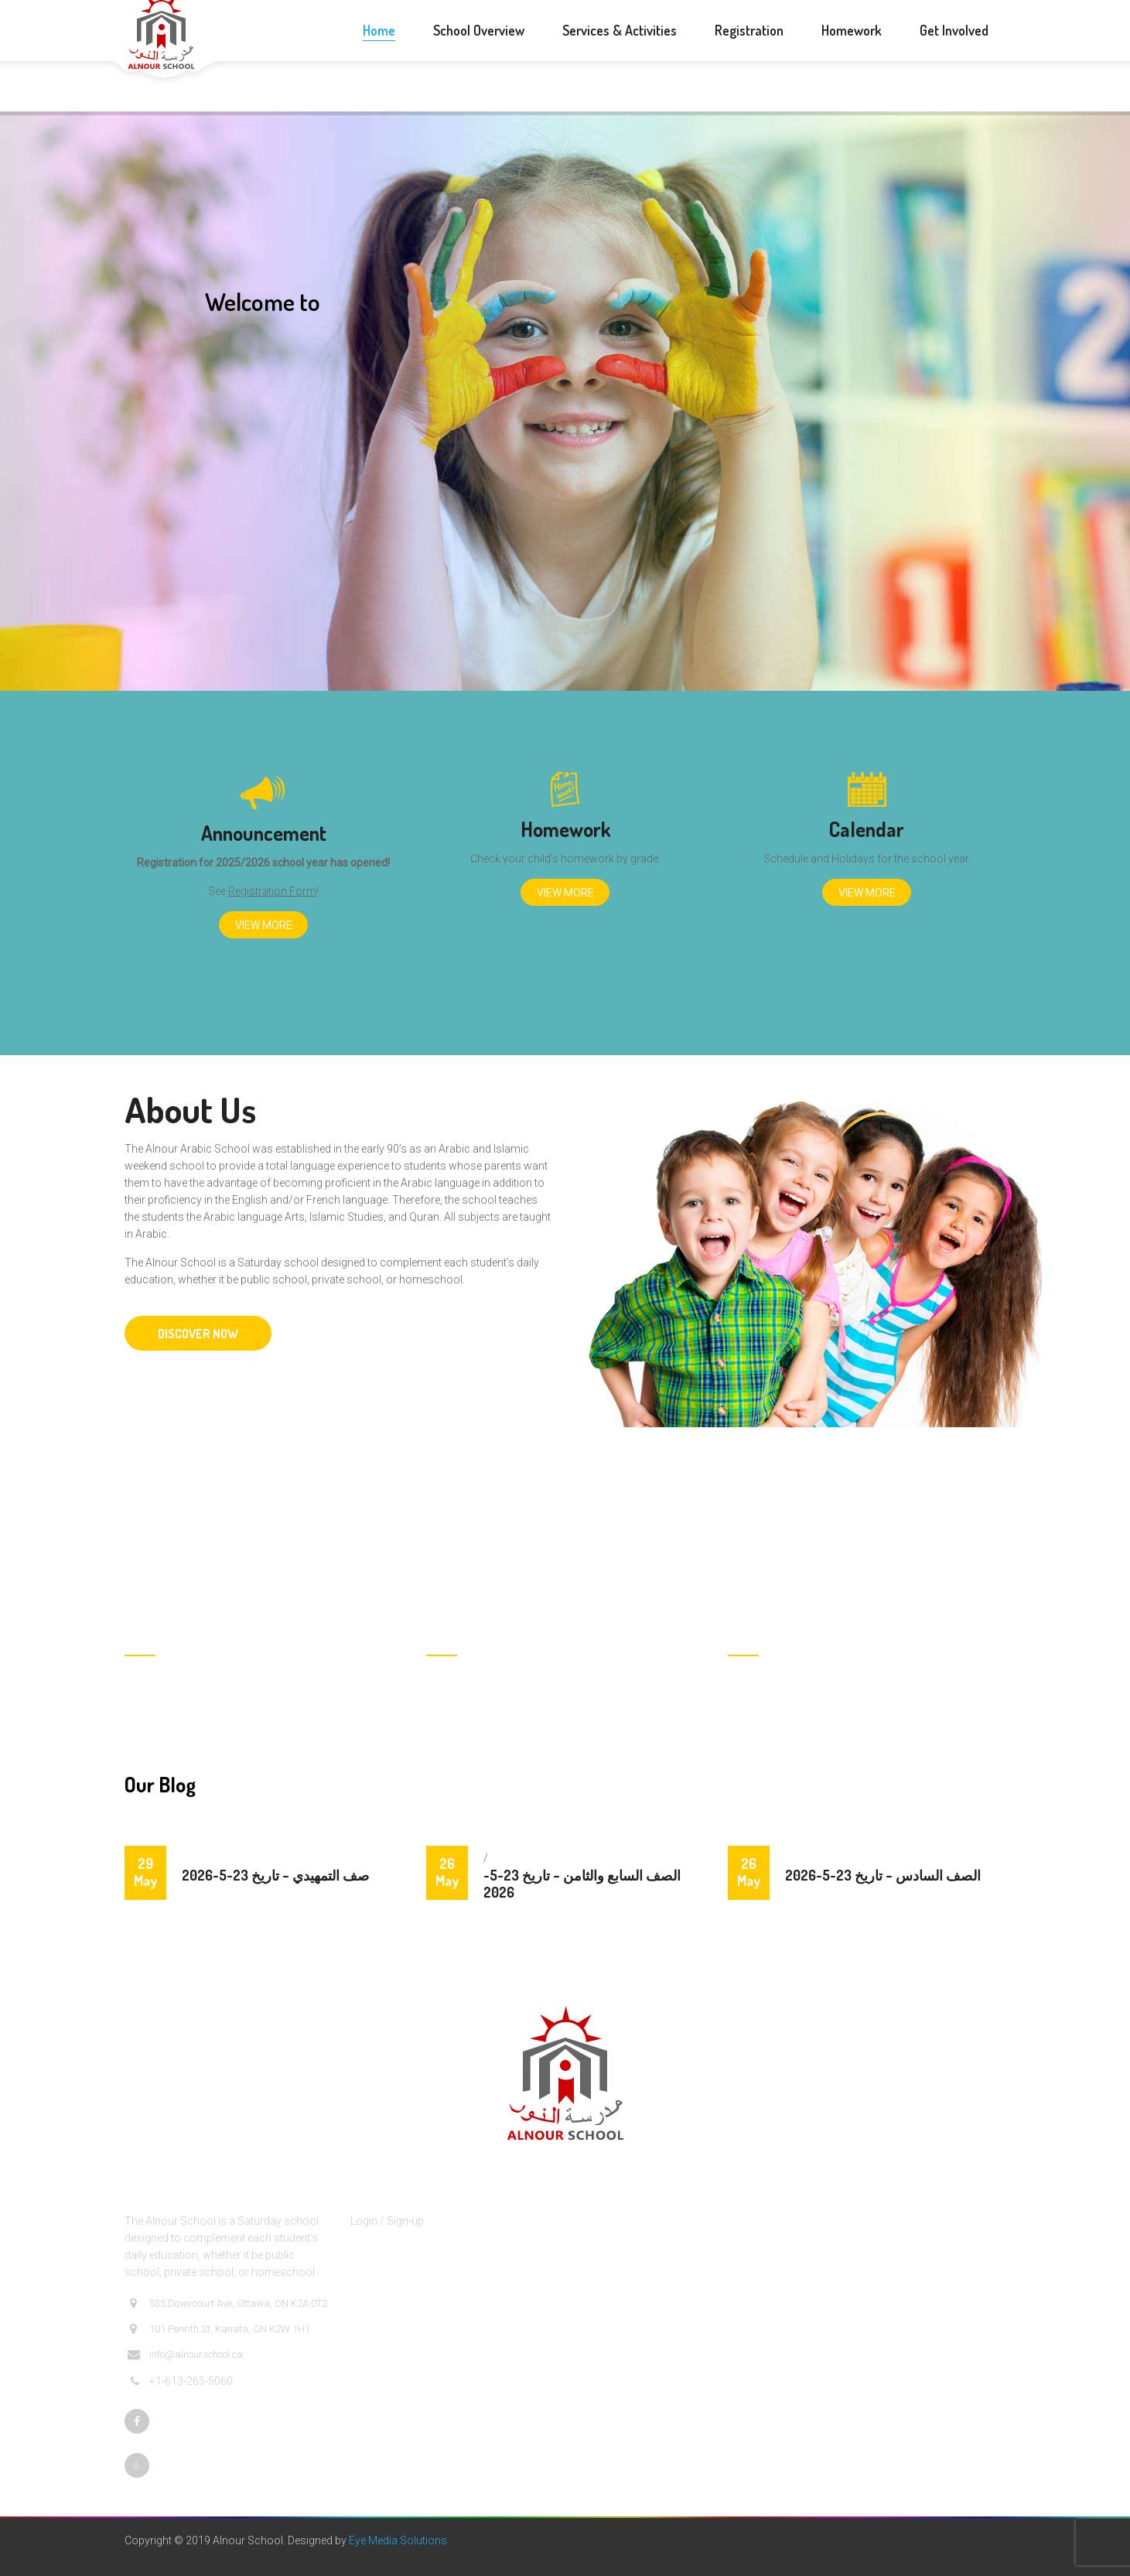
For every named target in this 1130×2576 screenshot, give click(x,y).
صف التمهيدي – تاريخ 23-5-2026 (275, 1875)
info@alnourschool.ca (185, 2355)
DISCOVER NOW (198, 1333)
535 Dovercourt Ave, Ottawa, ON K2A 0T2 (227, 2304)
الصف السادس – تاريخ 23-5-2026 (883, 1875)
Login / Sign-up (387, 2221)
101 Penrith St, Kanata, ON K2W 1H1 (219, 2329)
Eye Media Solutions (398, 2540)
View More (263, 925)
